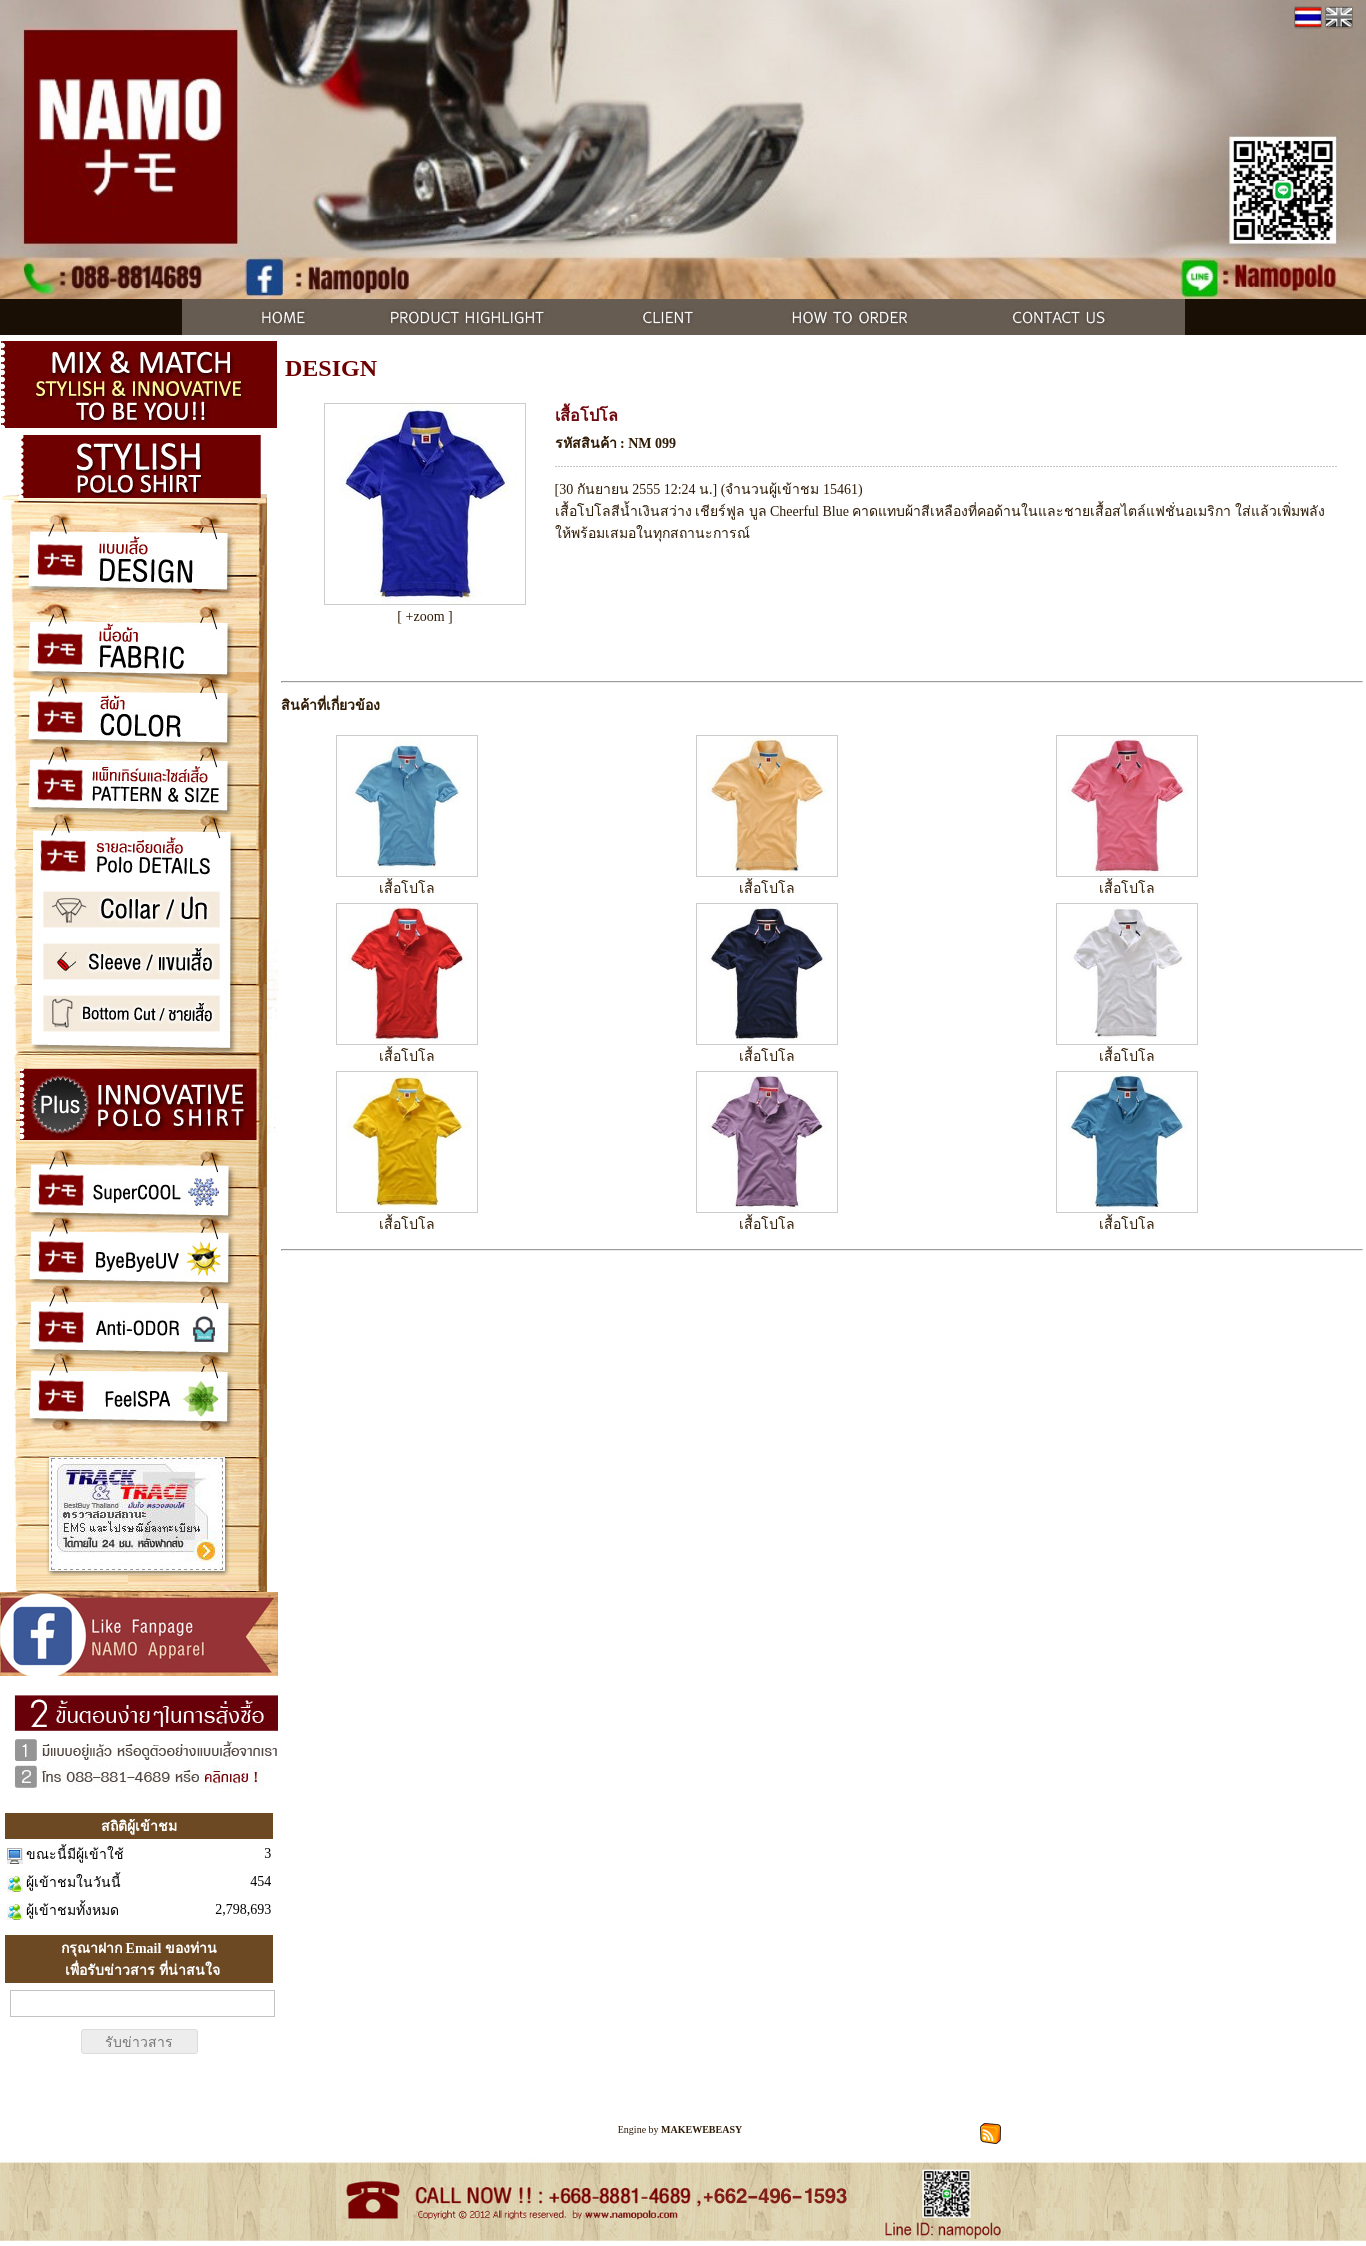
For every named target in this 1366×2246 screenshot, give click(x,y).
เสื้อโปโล (407, 888)
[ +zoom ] (424, 616)
